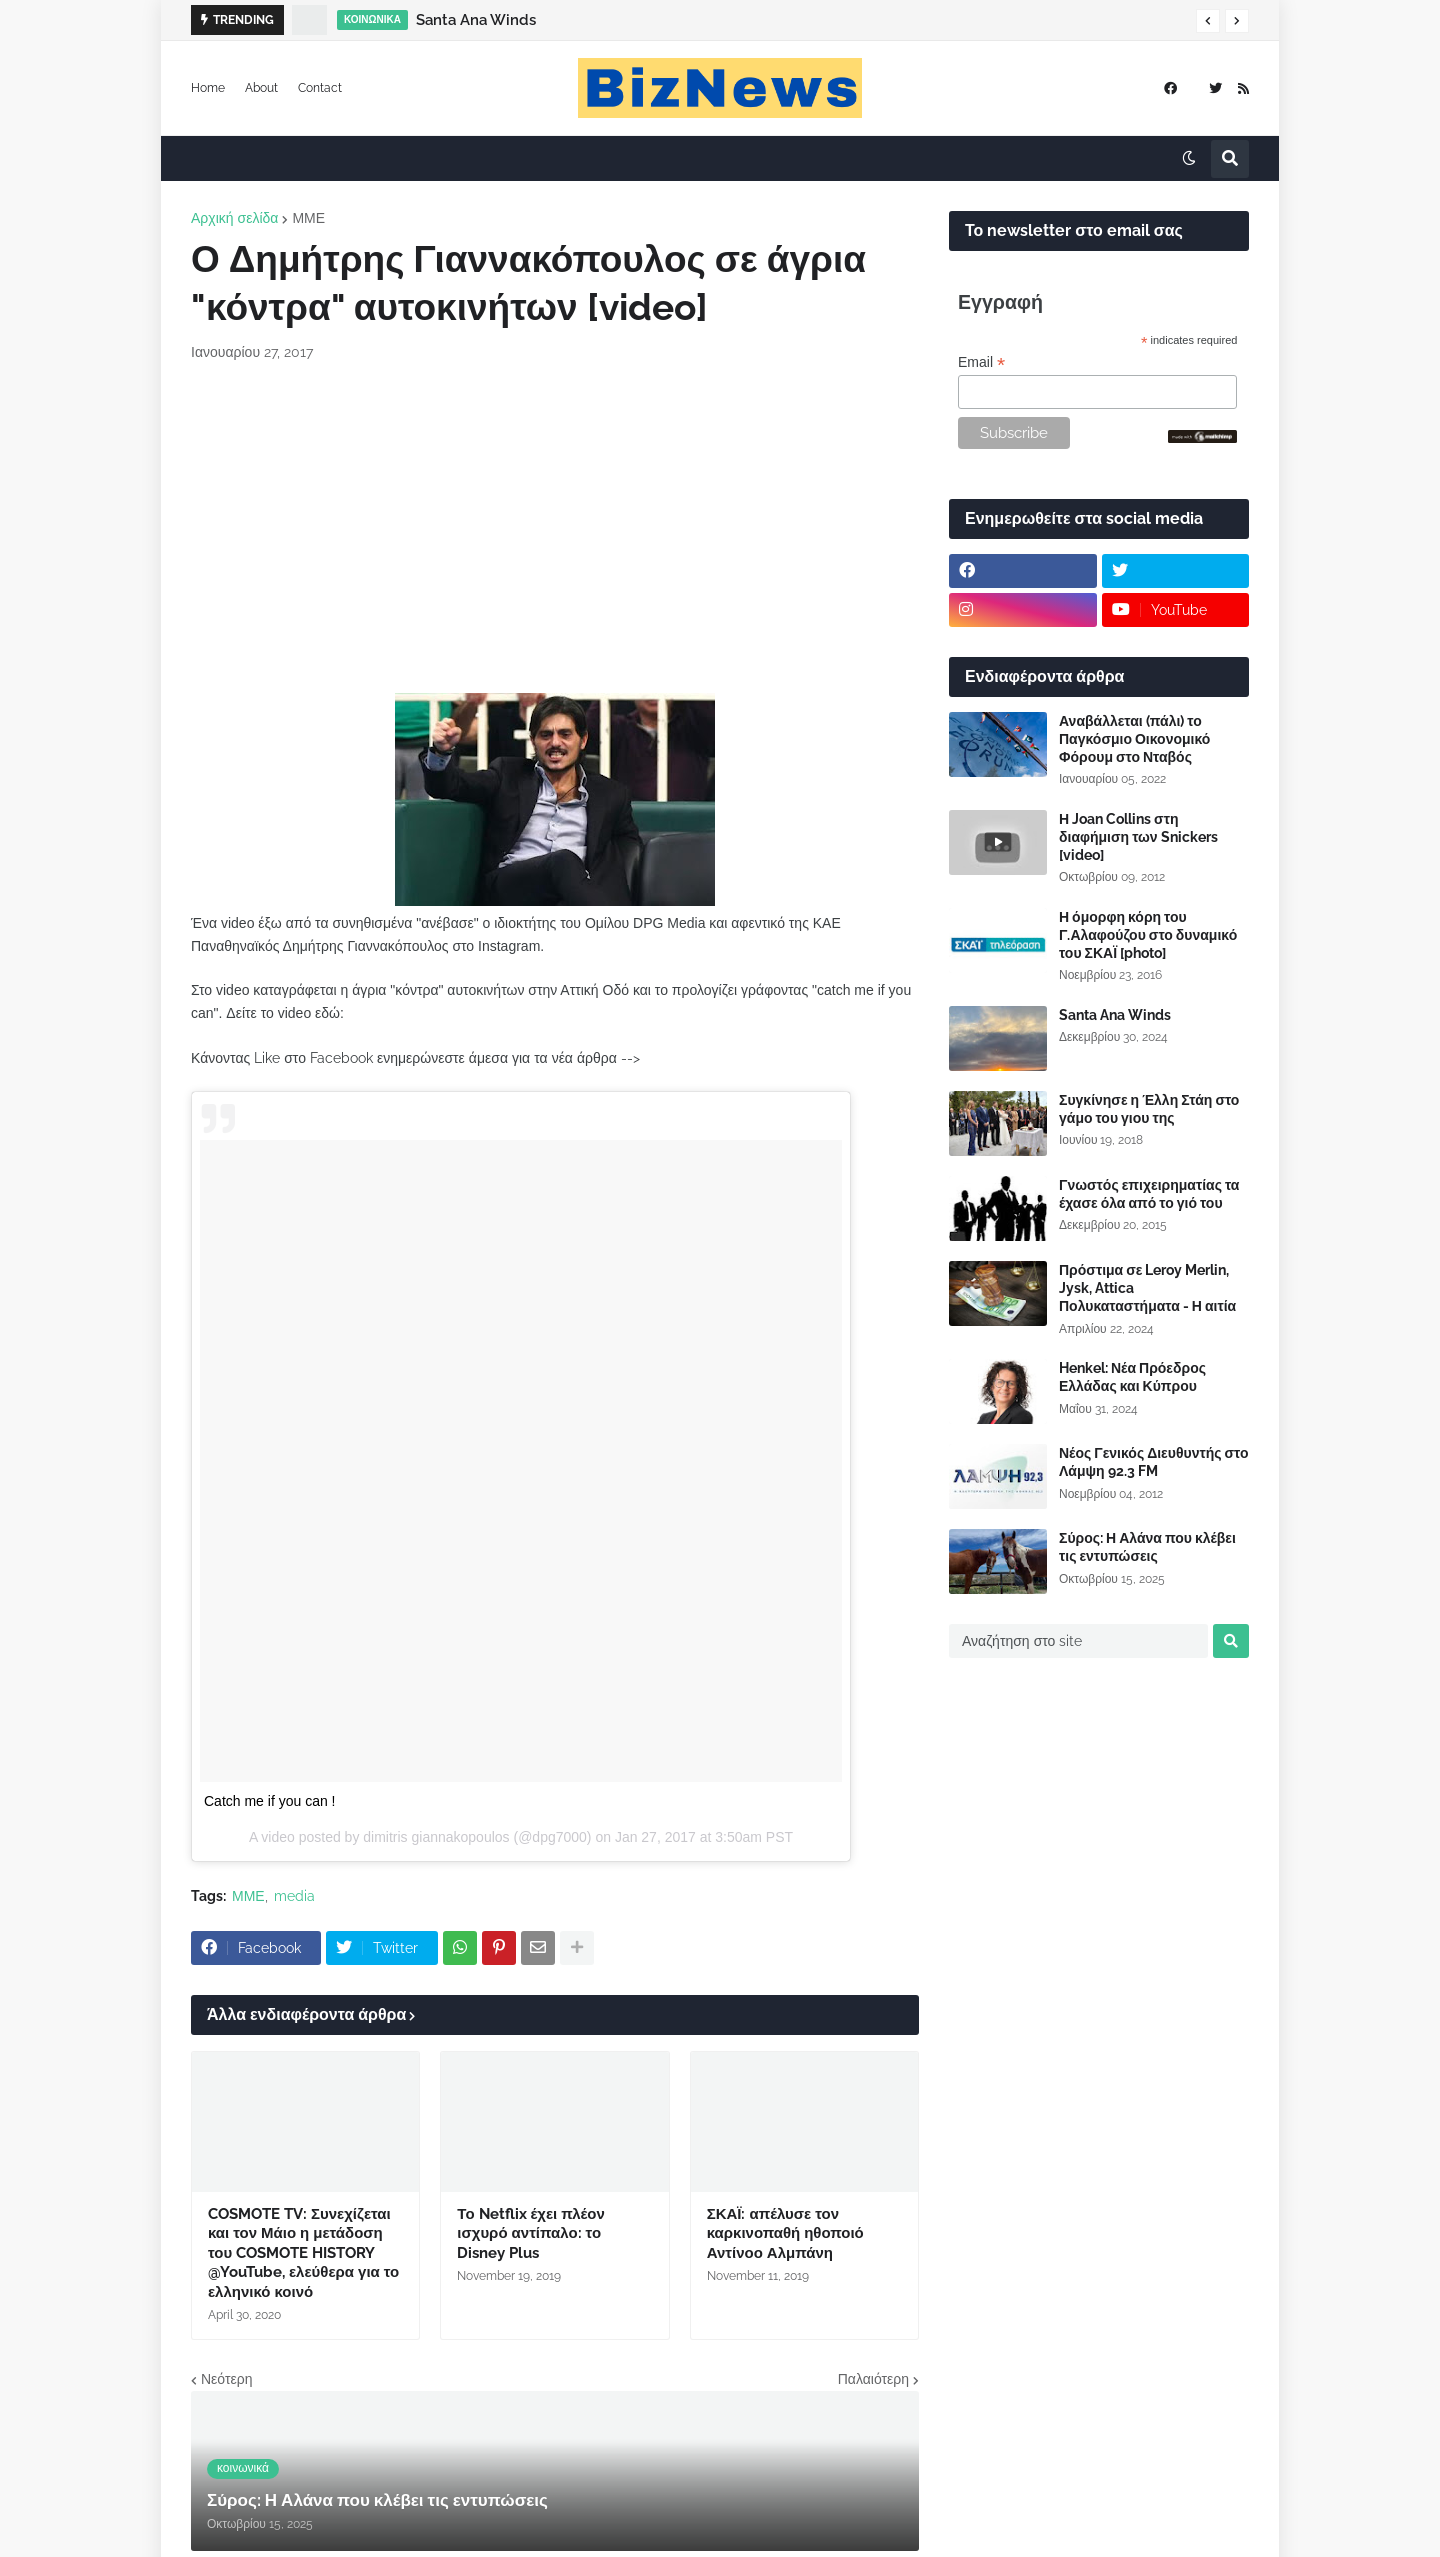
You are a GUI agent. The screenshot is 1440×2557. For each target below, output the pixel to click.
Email (981, 362)
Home (208, 88)
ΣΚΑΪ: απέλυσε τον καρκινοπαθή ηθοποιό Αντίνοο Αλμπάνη (785, 2233)
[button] (1208, 21)
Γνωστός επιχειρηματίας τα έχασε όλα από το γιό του (1149, 1194)
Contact (320, 88)
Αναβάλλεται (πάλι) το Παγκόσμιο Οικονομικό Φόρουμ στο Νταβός (1134, 739)
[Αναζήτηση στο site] (1078, 1641)
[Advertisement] (555, 528)
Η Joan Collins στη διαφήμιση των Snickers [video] (1138, 837)
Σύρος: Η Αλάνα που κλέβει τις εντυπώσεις (1147, 1547)
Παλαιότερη (873, 2379)
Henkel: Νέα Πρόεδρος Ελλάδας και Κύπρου (1132, 1377)
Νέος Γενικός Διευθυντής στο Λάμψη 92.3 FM (1153, 1462)
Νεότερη (226, 2379)
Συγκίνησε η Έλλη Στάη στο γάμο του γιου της (1149, 1109)
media (294, 1896)
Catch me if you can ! (270, 1801)
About (261, 88)
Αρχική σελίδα (234, 218)
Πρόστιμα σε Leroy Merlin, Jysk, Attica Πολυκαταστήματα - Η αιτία (1147, 1288)
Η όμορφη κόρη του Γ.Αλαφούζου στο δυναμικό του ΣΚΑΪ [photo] (1148, 935)
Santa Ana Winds (476, 20)
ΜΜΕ (308, 218)
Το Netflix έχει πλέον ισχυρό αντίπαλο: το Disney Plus (530, 2233)
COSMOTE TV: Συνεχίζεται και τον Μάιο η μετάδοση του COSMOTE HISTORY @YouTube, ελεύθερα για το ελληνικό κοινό (303, 2253)
